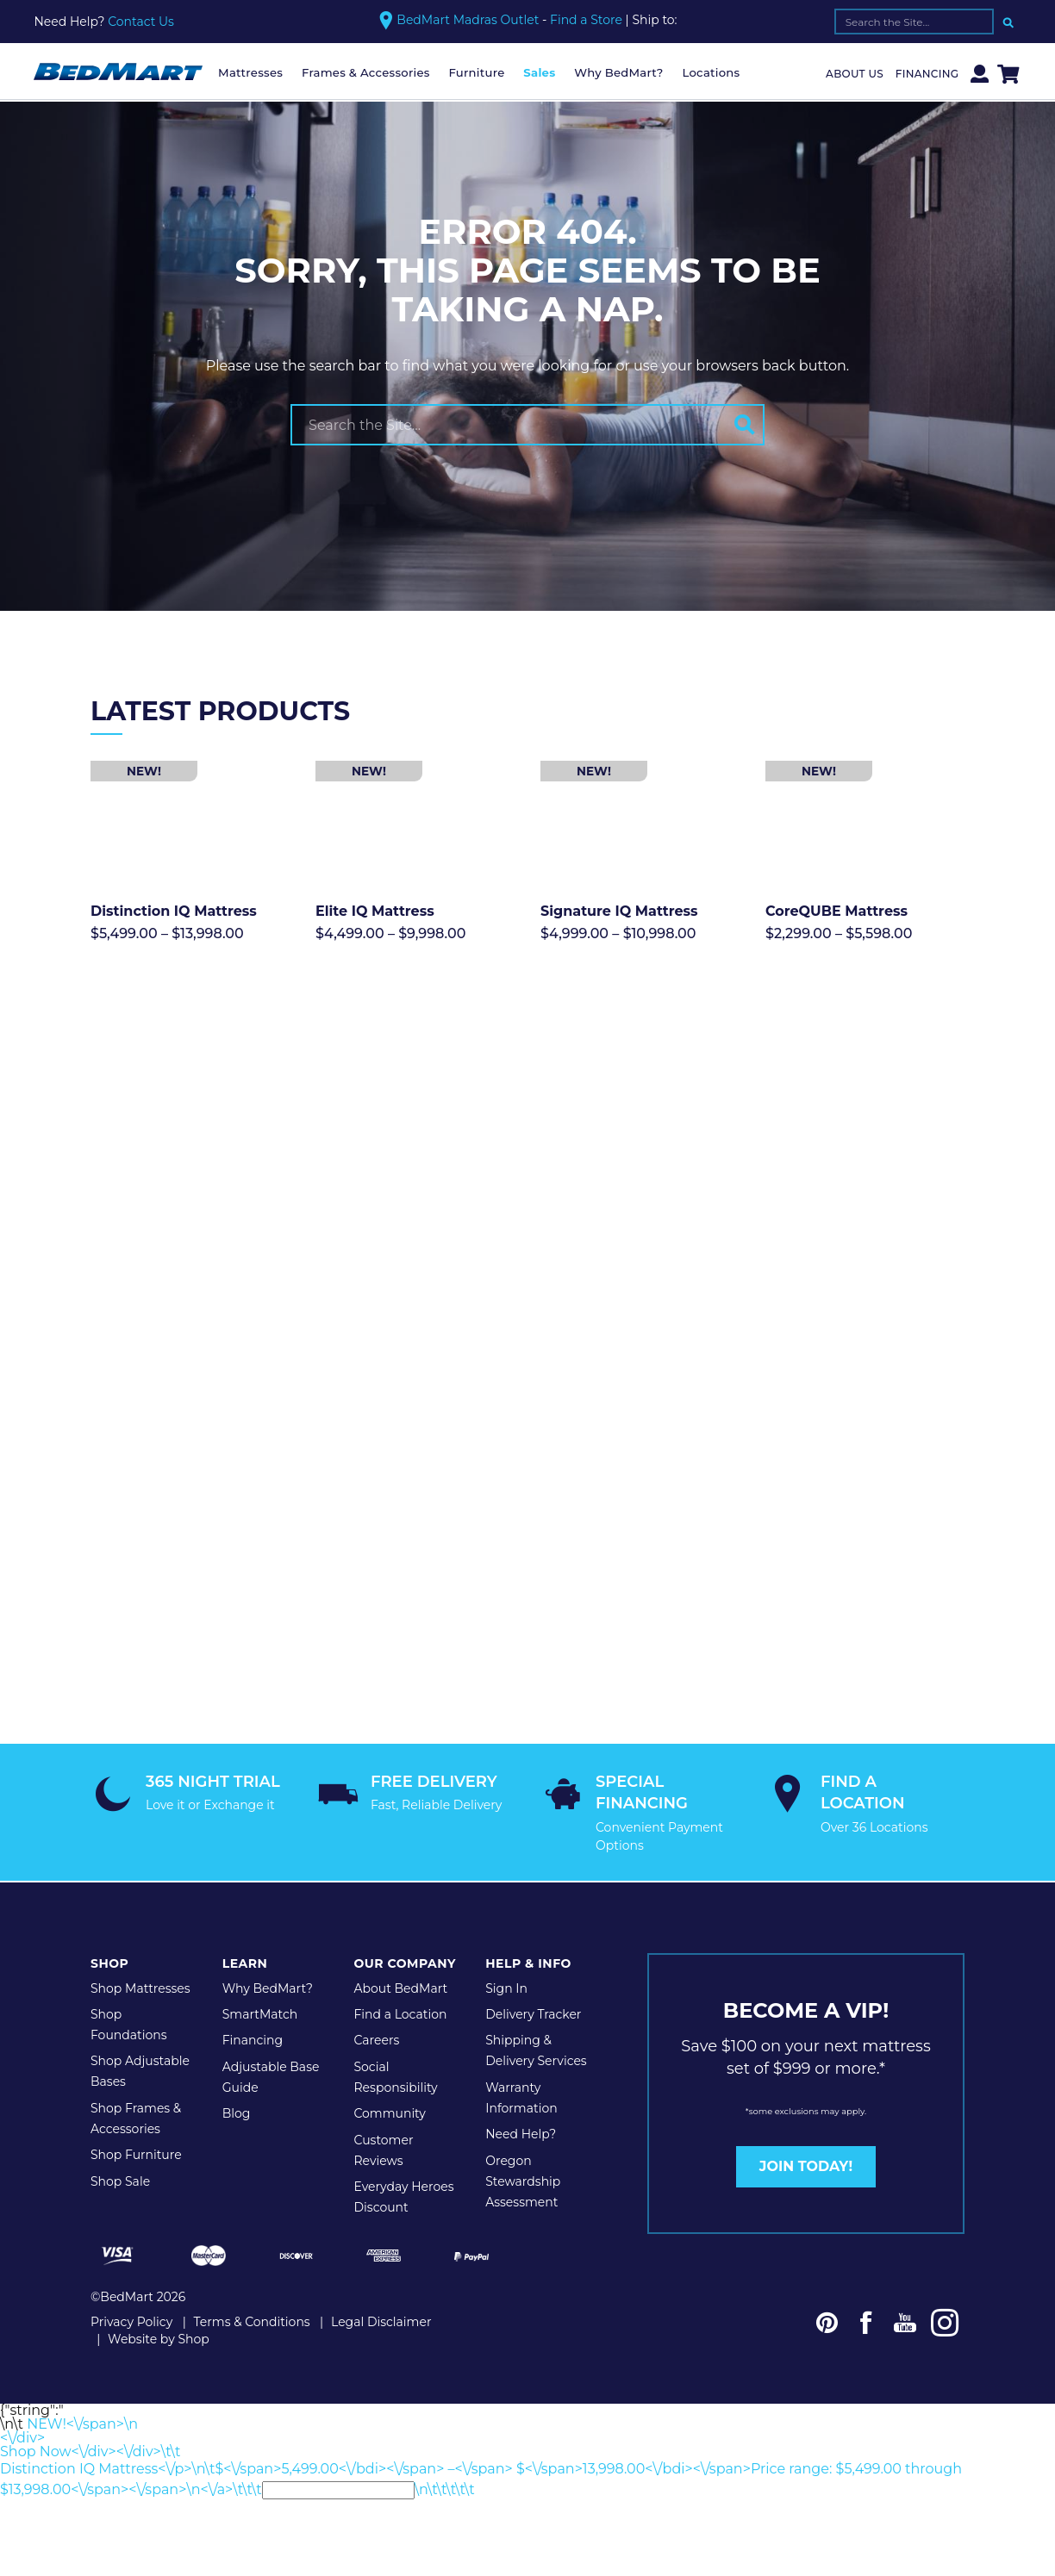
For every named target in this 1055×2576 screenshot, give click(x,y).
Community (389, 2080)
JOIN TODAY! (805, 2133)
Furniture (476, 72)
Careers (376, 2007)
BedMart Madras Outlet (467, 20)
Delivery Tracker (533, 1981)
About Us (854, 73)
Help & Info (528, 1930)
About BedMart (400, 1955)
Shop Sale (120, 2148)
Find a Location (399, 1981)
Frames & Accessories (366, 72)
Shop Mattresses (140, 1955)
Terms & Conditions (252, 2288)
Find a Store (586, 20)
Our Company (404, 1930)
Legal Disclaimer (381, 2288)
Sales (539, 72)
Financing (927, 73)
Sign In (506, 1955)
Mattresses (250, 72)
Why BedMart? (618, 72)
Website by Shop (158, 2305)
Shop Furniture (136, 2122)
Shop (109, 1930)
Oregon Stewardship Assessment (522, 2147)
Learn (245, 1930)
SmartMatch (260, 1981)
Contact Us (141, 21)
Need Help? (520, 2101)
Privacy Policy (131, 2288)
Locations (711, 72)
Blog (236, 2080)
